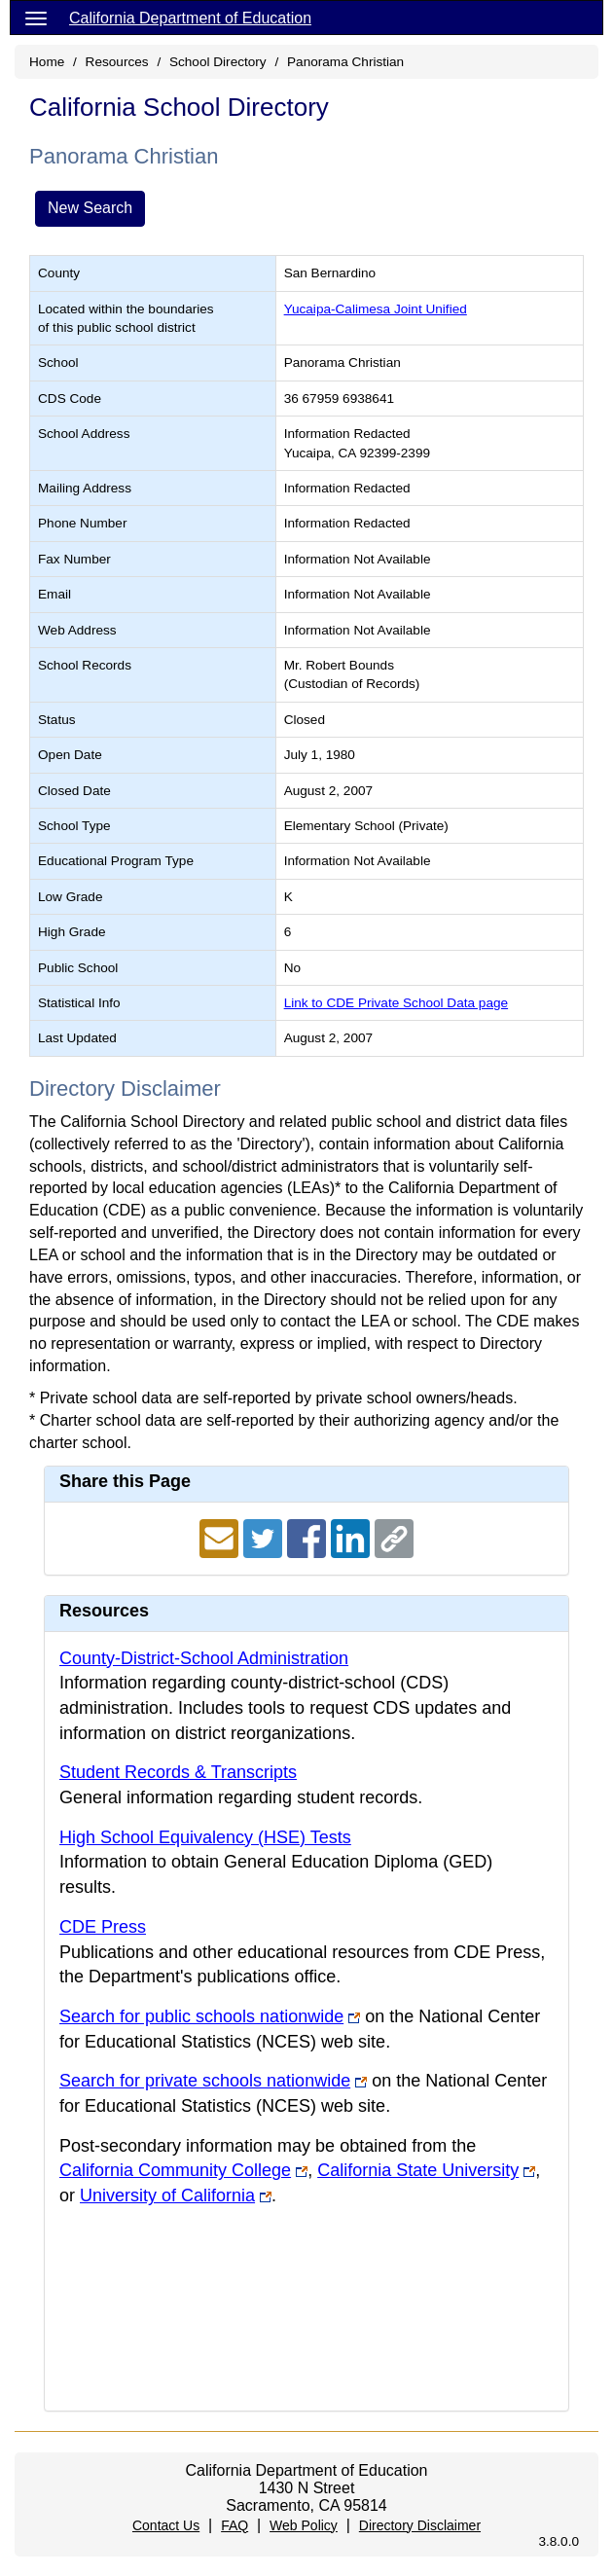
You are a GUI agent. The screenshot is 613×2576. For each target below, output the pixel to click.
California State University (418, 2170)
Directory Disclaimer (420, 2525)
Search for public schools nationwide (201, 2016)
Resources (117, 61)
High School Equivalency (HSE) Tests (205, 1837)
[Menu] (36, 17)
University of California (167, 2195)
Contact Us (165, 2525)
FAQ (234, 2525)
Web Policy (304, 2525)
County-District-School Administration (203, 1658)
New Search (90, 208)
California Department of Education (190, 18)
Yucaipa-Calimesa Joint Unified (375, 309)
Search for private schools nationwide (204, 2080)
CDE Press (102, 1927)
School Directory (218, 61)
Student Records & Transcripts (178, 1772)
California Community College (175, 2170)
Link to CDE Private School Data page (396, 1003)
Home (46, 61)
